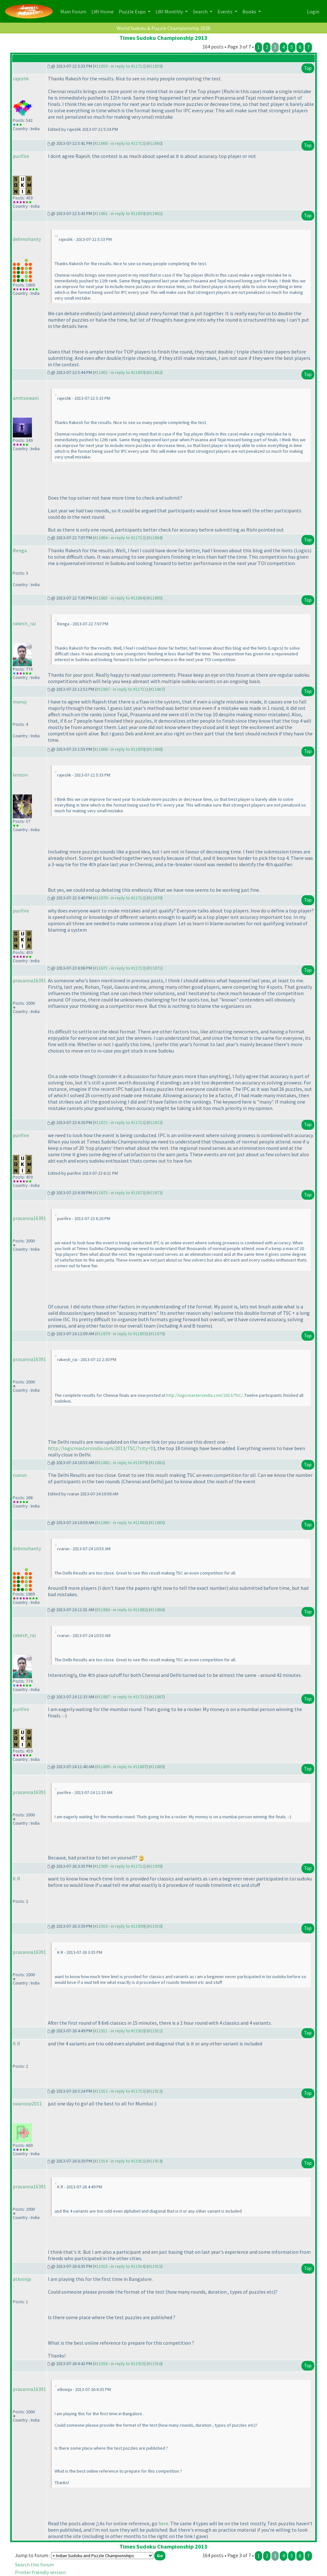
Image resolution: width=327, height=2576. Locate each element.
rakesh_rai (24, 623)
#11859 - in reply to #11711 (119, 66)
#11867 (157, 689)
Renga (20, 550)
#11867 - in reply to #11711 (121, 689)
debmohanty (27, 239)
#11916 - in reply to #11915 (119, 2363)
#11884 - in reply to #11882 (121, 1609)
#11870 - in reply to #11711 (119, 898)
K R (16, 1878)
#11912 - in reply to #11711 (119, 2091)
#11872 (154, 1122)
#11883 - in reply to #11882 (121, 1522)
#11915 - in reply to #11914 (119, 2266)
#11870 (154, 898)
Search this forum (34, 2564)
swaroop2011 (27, 2103)
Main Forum (74, 11)
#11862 (154, 372)
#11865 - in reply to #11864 (119, 598)
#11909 (154, 1866)
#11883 (157, 1522)
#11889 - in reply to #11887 (121, 1766)
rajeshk (21, 78)
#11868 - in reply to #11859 (119, 749)
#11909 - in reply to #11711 (119, 1866)
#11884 (157, 1609)
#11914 (154, 2161)
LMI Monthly (170, 11)
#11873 (154, 1192)
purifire (21, 156)
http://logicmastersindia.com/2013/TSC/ (204, 1395)
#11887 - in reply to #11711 (121, 1697)
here (163, 2523)
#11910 (154, 1926)
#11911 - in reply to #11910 (119, 2031)
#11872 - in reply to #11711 (119, 1122)
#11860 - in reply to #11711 (119, 143)
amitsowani (26, 398)
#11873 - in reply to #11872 (119, 1192)
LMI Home (103, 11)
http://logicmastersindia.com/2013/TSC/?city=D (101, 1448)
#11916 (154, 2363)
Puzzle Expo (133, 11)
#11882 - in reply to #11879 (121, 1462)
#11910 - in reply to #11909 (119, 1926)
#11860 (154, 143)
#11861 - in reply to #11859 (119, 213)
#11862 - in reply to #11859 (119, 372)
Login (313, 11)
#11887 (157, 1697)
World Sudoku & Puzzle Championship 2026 (163, 28)
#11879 (157, 1333)
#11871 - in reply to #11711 (119, 968)
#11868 (154, 749)
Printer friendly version (40, 2572)
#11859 (154, 66)
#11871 (154, 968)
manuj (20, 701)
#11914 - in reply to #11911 (119, 2161)
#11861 (154, 213)
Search (201, 11)
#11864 (154, 537)
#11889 (157, 1766)
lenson (20, 774)
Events (225, 11)
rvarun (20, 1475)
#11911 (154, 2031)
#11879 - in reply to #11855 (121, 1333)
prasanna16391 (29, 980)
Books (249, 11)
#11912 (154, 2091)
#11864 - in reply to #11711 (119, 537)
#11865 (154, 598)
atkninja (22, 2279)
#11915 (154, 2266)
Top (308, 68)
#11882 (157, 1462)
